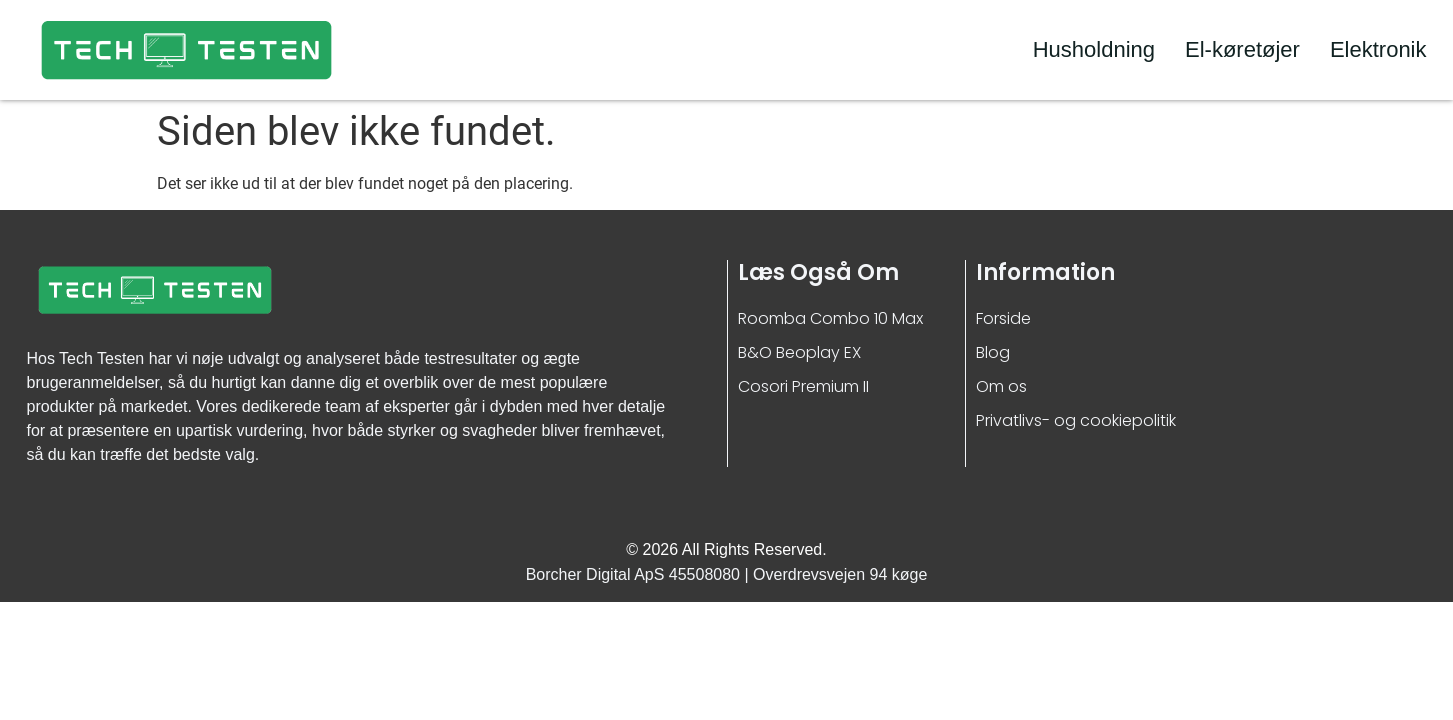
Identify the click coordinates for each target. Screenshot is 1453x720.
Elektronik (1378, 49)
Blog (993, 352)
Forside (1003, 318)
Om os (1001, 386)
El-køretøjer (1242, 49)
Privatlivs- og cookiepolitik (1076, 420)
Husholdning (1094, 49)
